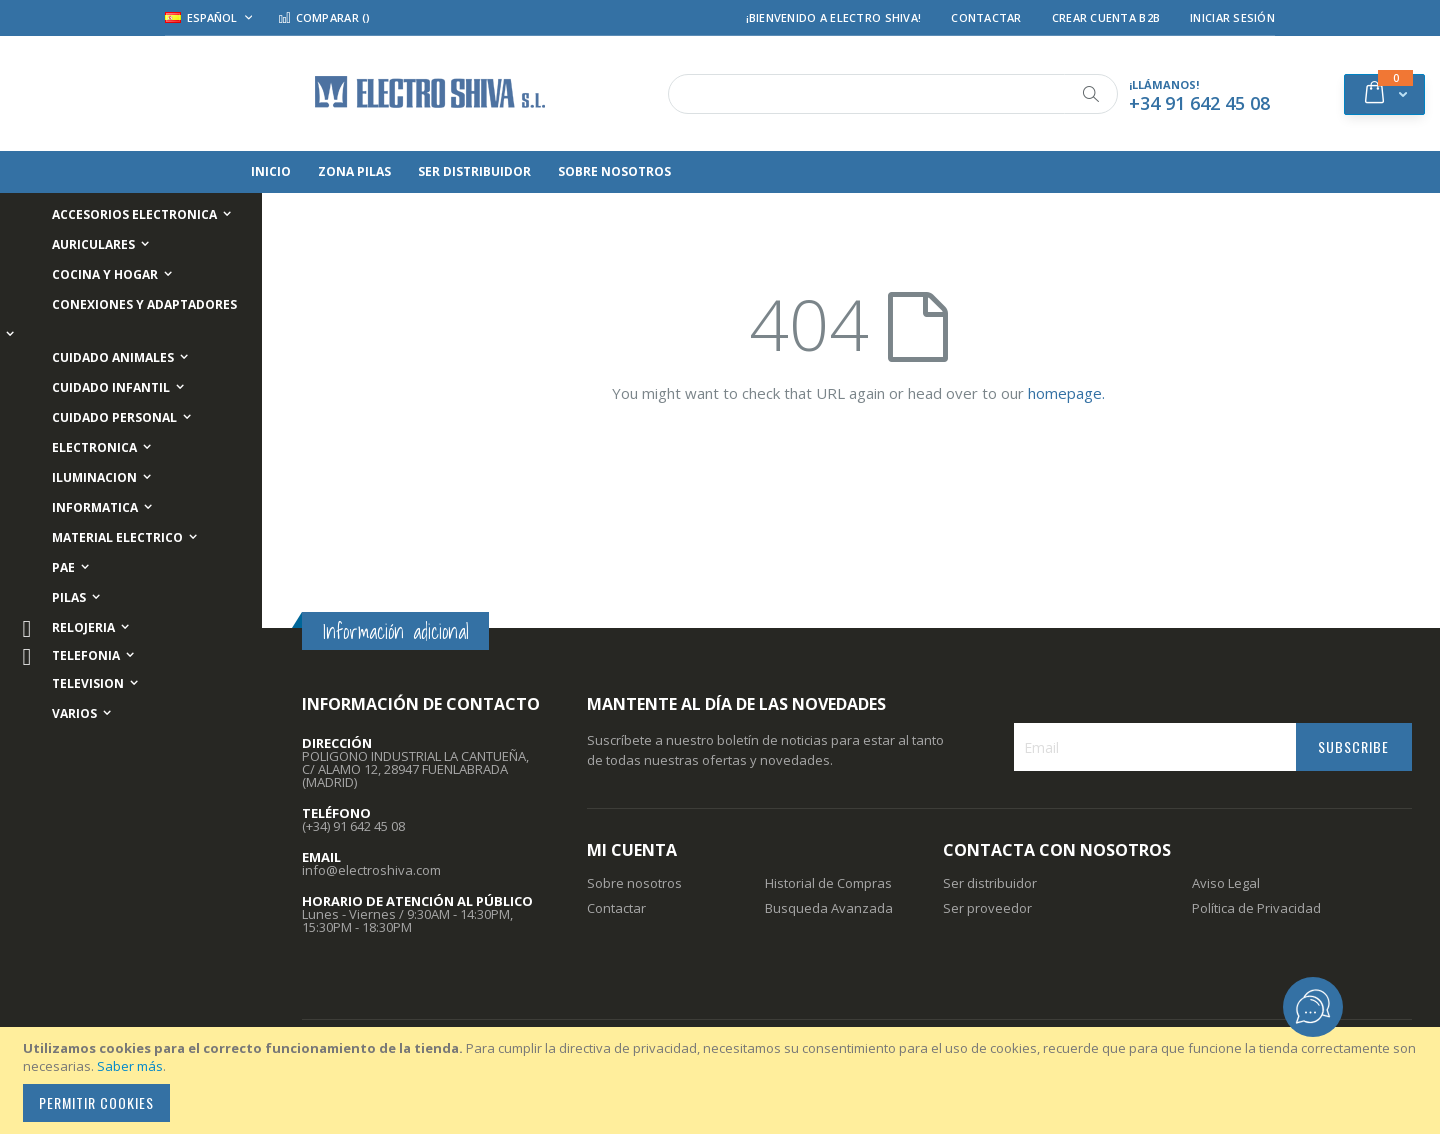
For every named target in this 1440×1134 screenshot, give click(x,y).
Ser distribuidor (990, 883)
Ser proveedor (987, 908)
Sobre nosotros (634, 883)
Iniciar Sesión (1232, 17)
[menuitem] (334, 172)
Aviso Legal (1226, 883)
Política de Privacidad (1256, 908)
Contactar (986, 17)
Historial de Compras (828, 883)
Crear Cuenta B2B (1106, 17)
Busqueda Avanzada (829, 908)
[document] (723, 1080)
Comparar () (324, 17)
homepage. (1066, 393)
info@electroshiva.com (371, 870)
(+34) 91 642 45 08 (353, 826)
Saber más (130, 1066)
